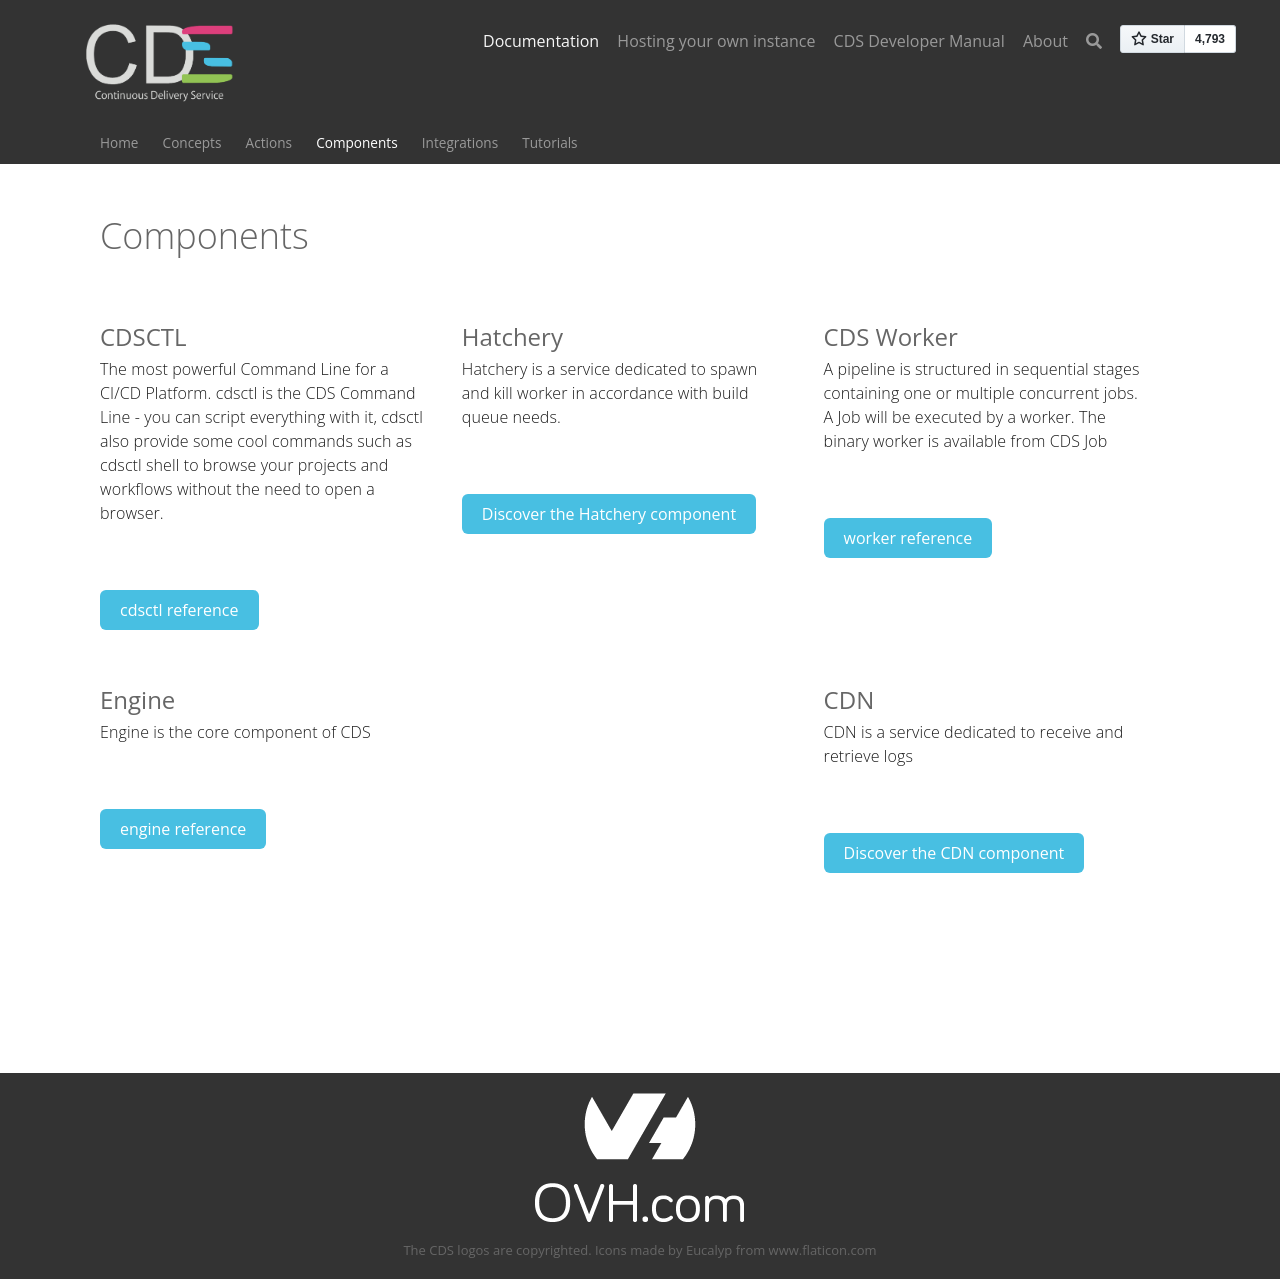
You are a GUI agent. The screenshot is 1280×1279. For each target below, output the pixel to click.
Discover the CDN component (954, 853)
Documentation (541, 41)
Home (119, 142)
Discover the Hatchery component (609, 514)
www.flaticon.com (823, 1250)
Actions (269, 142)
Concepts (192, 142)
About (1045, 41)
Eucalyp (709, 1250)
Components (356, 142)
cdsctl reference (179, 610)
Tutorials (549, 142)
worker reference (908, 538)
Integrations (460, 142)
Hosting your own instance (716, 41)
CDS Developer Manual (919, 41)
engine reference (183, 829)
